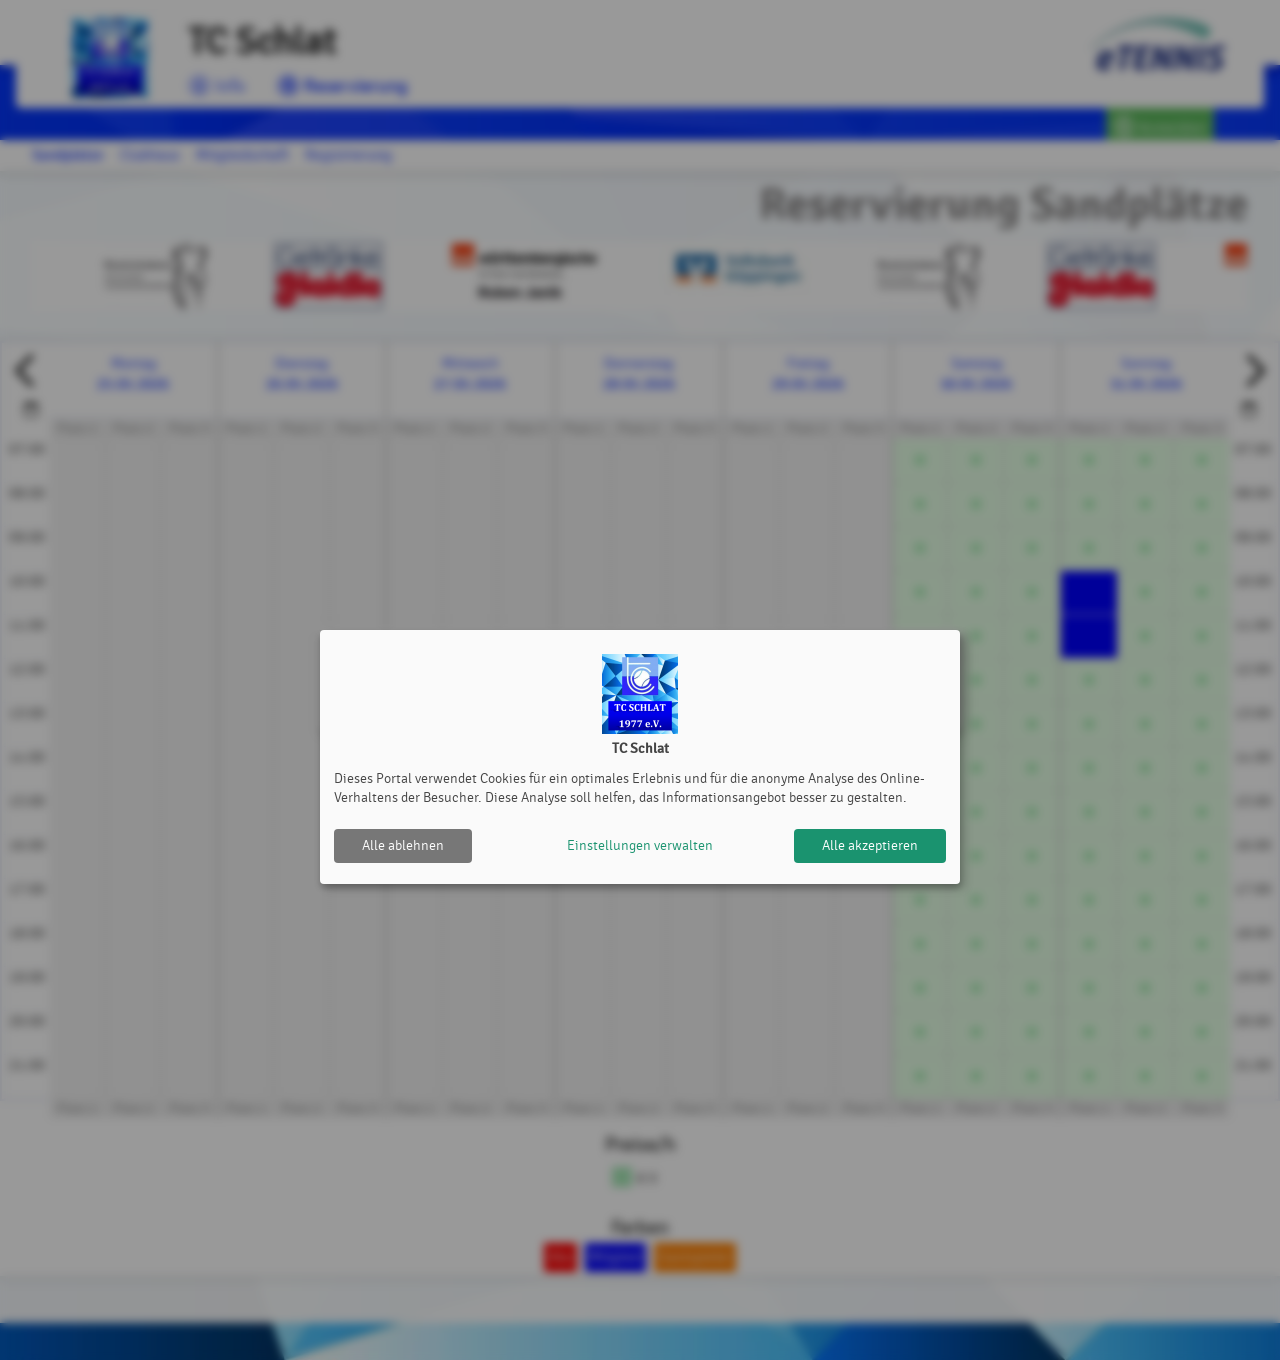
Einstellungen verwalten (640, 845)
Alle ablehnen (403, 845)
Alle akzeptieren (870, 845)
